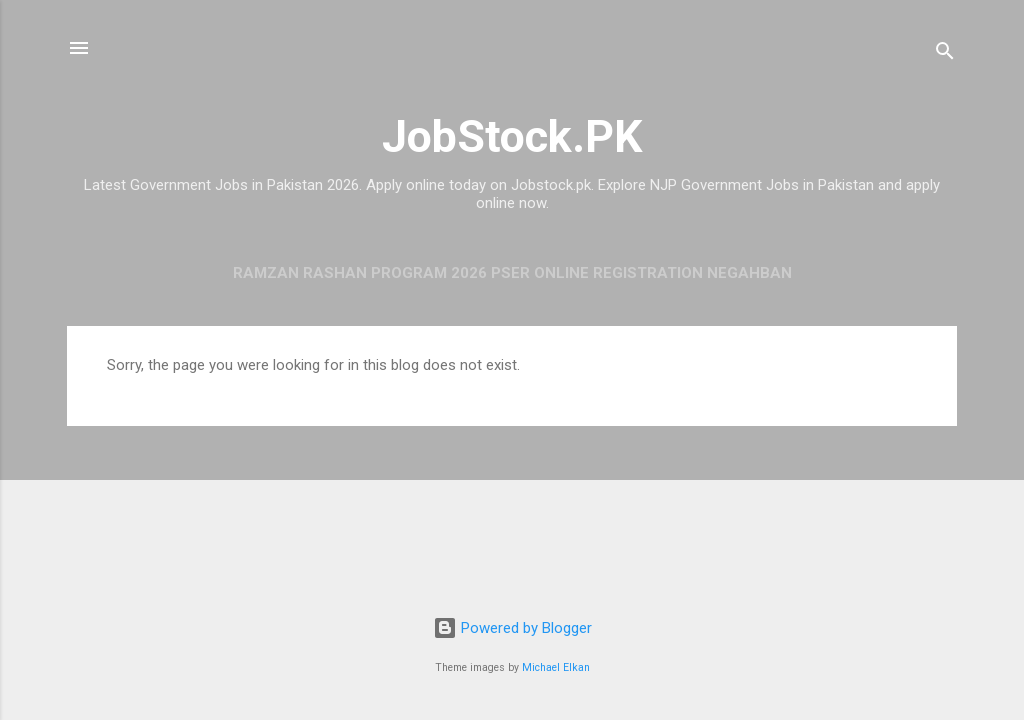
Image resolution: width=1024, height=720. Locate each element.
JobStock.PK (512, 136)
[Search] (945, 54)
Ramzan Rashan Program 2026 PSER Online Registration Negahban (512, 273)
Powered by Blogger (512, 628)
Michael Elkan (556, 667)
